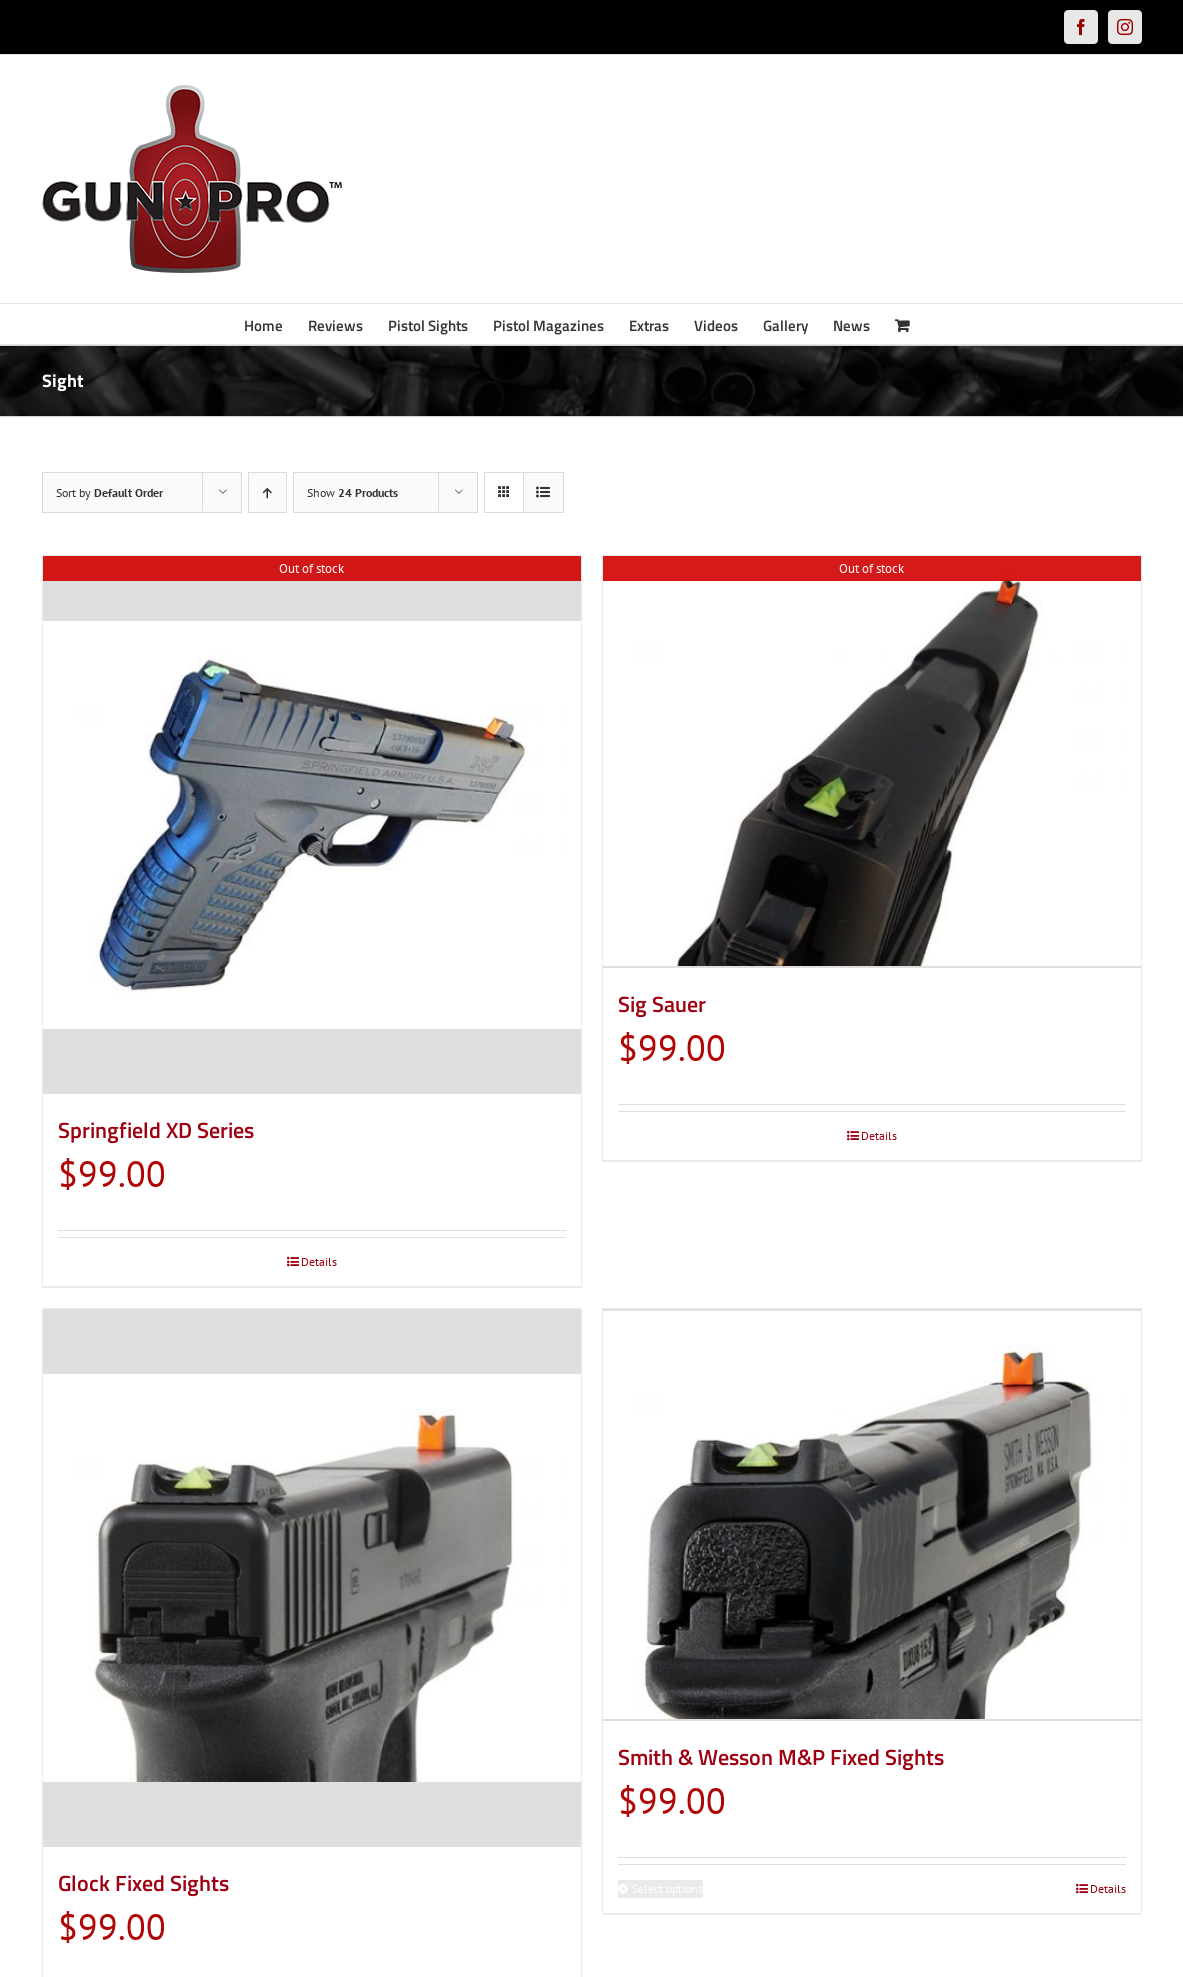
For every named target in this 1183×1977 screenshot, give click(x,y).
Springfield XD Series (156, 1130)
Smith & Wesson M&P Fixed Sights (781, 1754)
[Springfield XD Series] (312, 825)
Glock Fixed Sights (143, 1883)
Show (352, 492)
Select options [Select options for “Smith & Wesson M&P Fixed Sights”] (667, 1885)
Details (319, 1261)
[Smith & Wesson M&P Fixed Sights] (872, 1513)
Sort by (109, 492)
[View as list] (543, 492)
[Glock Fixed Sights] (312, 1578)
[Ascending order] (267, 492)
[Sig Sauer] (872, 760)
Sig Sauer (662, 1001)
